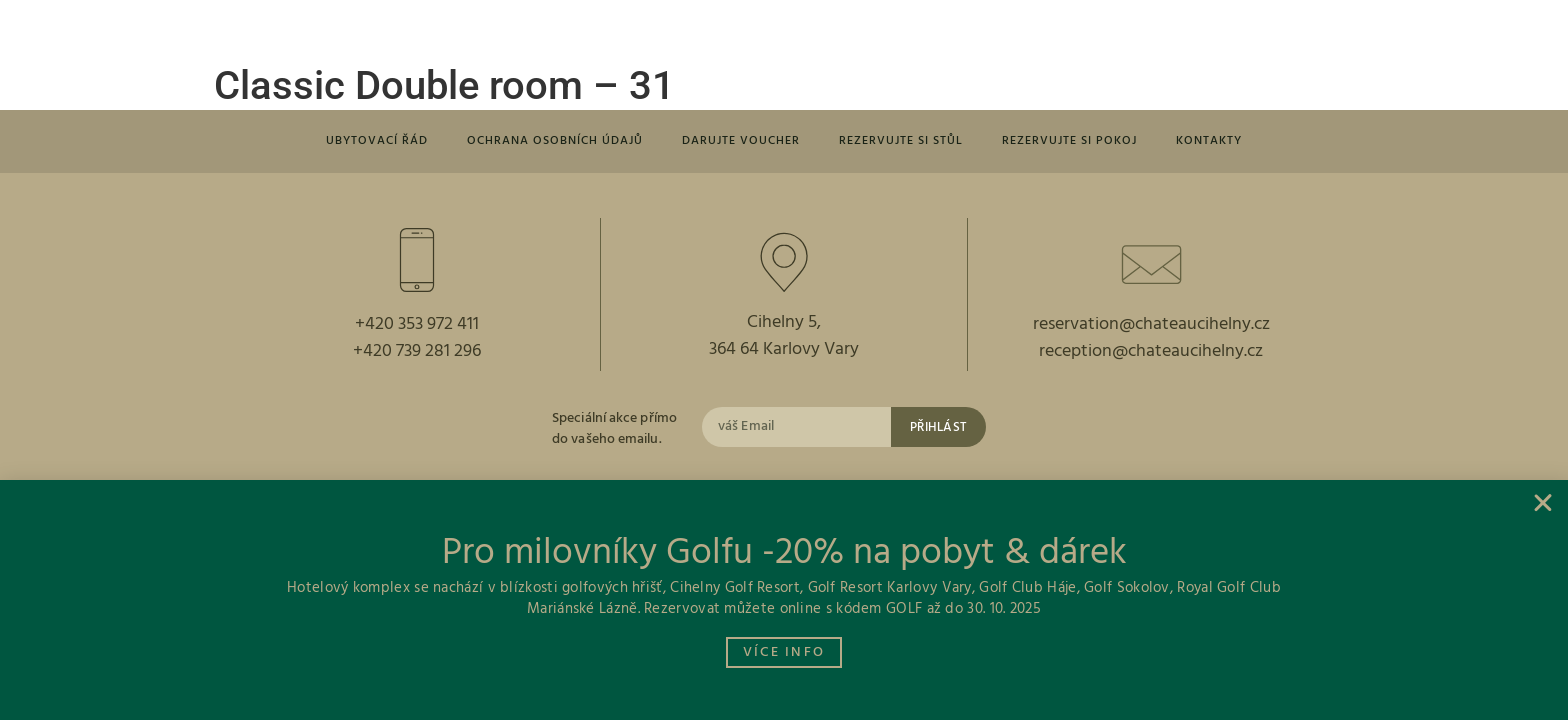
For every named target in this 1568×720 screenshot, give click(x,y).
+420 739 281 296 (417, 355)
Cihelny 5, (784, 325)
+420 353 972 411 (417, 327)
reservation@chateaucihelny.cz (1151, 327)
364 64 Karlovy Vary (784, 353)
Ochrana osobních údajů (540, 142)
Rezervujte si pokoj (1086, 142)
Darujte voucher (738, 142)
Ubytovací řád (351, 142)
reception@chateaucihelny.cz (1151, 355)
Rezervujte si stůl (907, 142)
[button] (320, 31)
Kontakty (1234, 142)
